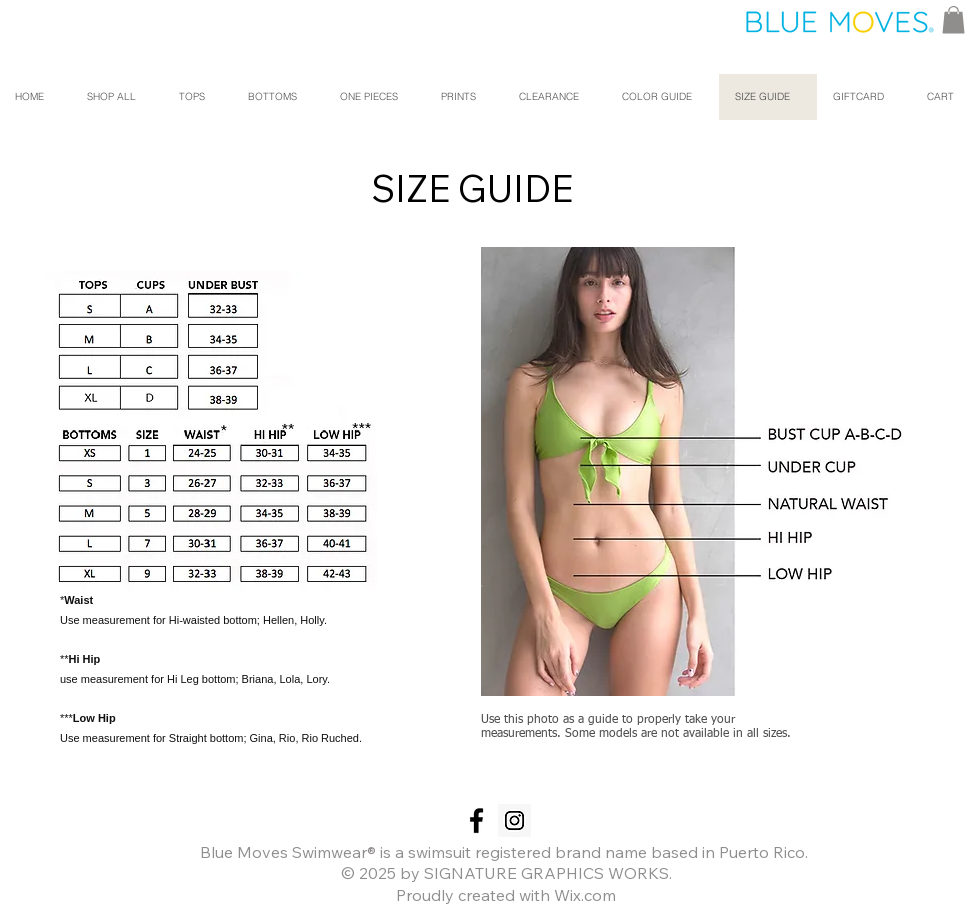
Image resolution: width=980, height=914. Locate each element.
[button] (953, 19)
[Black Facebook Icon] (476, 820)
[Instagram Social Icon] (514, 820)
